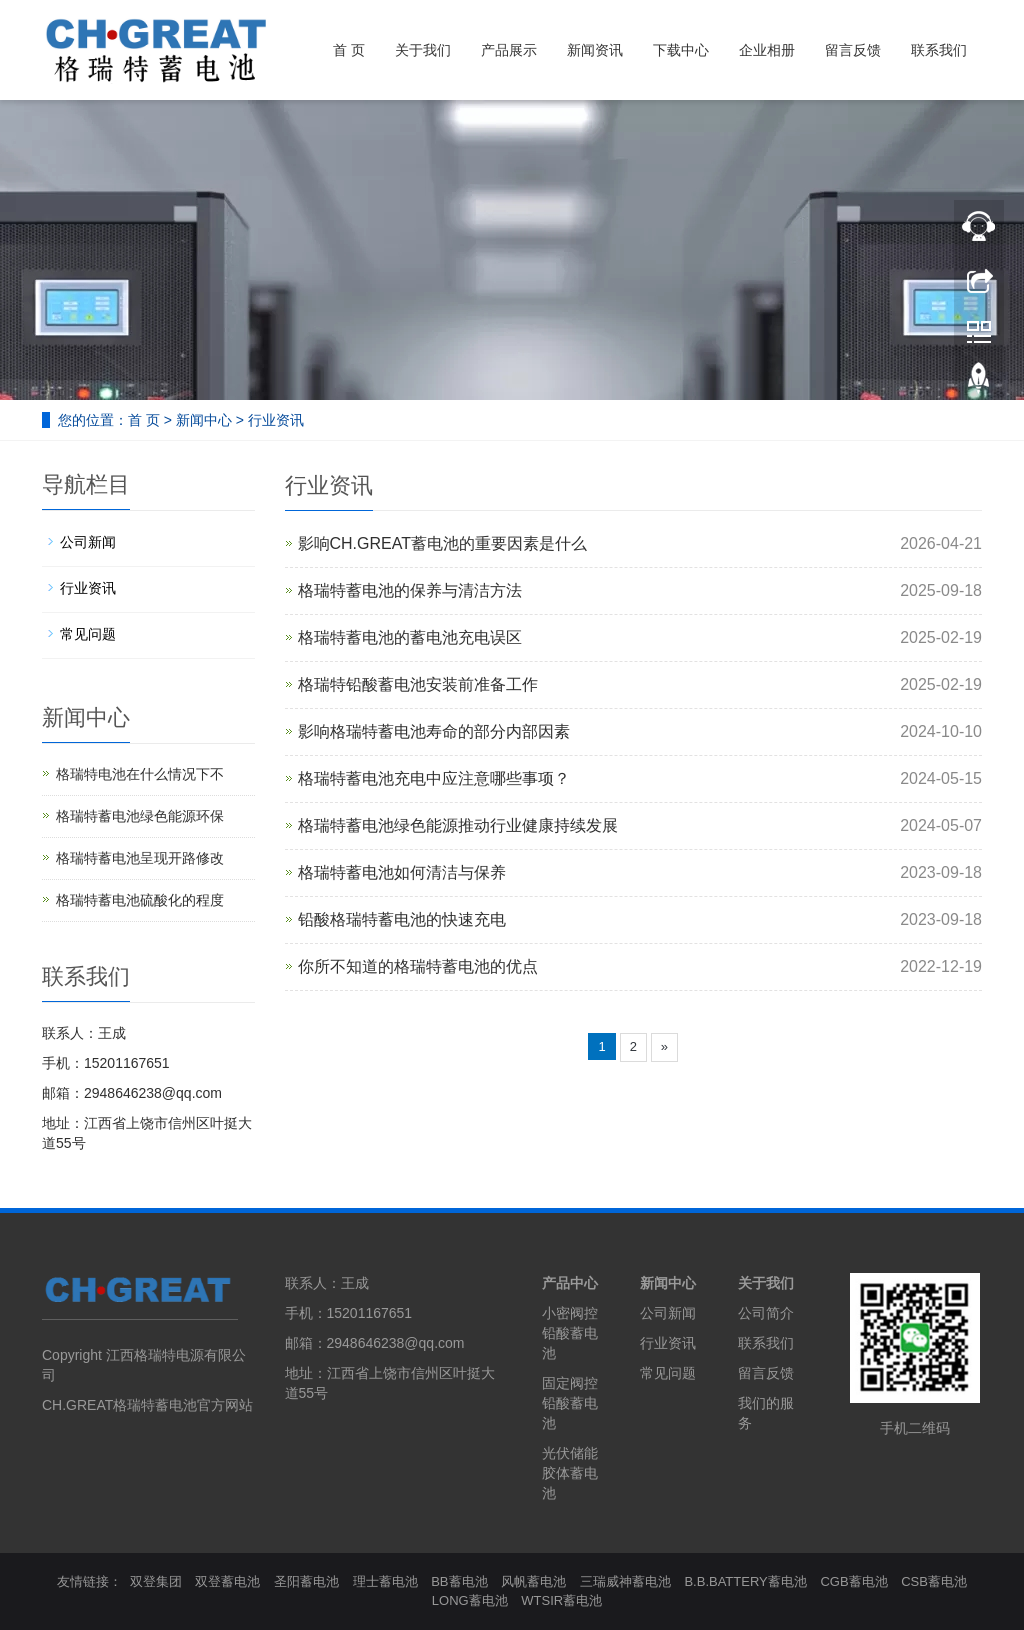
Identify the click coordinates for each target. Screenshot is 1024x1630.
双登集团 (156, 1581)
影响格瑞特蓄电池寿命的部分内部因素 (434, 731)
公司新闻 (88, 542)
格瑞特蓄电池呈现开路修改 (140, 858)
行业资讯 (276, 420)
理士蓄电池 (385, 1581)
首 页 (349, 50)
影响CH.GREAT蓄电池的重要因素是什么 (442, 543)
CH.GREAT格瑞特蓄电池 (119, 1405)
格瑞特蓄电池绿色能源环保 (140, 816)
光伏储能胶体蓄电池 (570, 1473)
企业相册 (767, 50)
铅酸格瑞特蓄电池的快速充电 (402, 919)
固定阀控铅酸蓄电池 (570, 1403)
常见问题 (88, 634)
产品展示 (509, 50)
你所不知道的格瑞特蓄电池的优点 (418, 966)
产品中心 (570, 1283)
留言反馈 (853, 50)
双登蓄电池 (227, 1581)
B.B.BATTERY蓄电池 (745, 1581)
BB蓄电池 (459, 1581)
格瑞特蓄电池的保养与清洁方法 (410, 590)
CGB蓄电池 (853, 1581)
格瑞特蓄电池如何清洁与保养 (402, 872)
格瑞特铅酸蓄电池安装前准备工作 (418, 684)
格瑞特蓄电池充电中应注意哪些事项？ (434, 778)
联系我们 (939, 50)
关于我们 (423, 50)
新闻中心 (204, 420)
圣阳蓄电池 (306, 1581)
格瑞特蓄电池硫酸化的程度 (140, 900)
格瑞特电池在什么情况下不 (140, 774)
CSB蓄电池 (934, 1581)
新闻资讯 (595, 50)
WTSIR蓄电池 (561, 1600)
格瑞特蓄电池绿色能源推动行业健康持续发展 (458, 825)
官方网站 (225, 1405)
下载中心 (681, 50)
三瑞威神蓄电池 (625, 1581)
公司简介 (766, 1313)
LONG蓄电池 (470, 1600)
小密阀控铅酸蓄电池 (570, 1333)
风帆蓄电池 (533, 1581)
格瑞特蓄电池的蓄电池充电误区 (410, 637)
